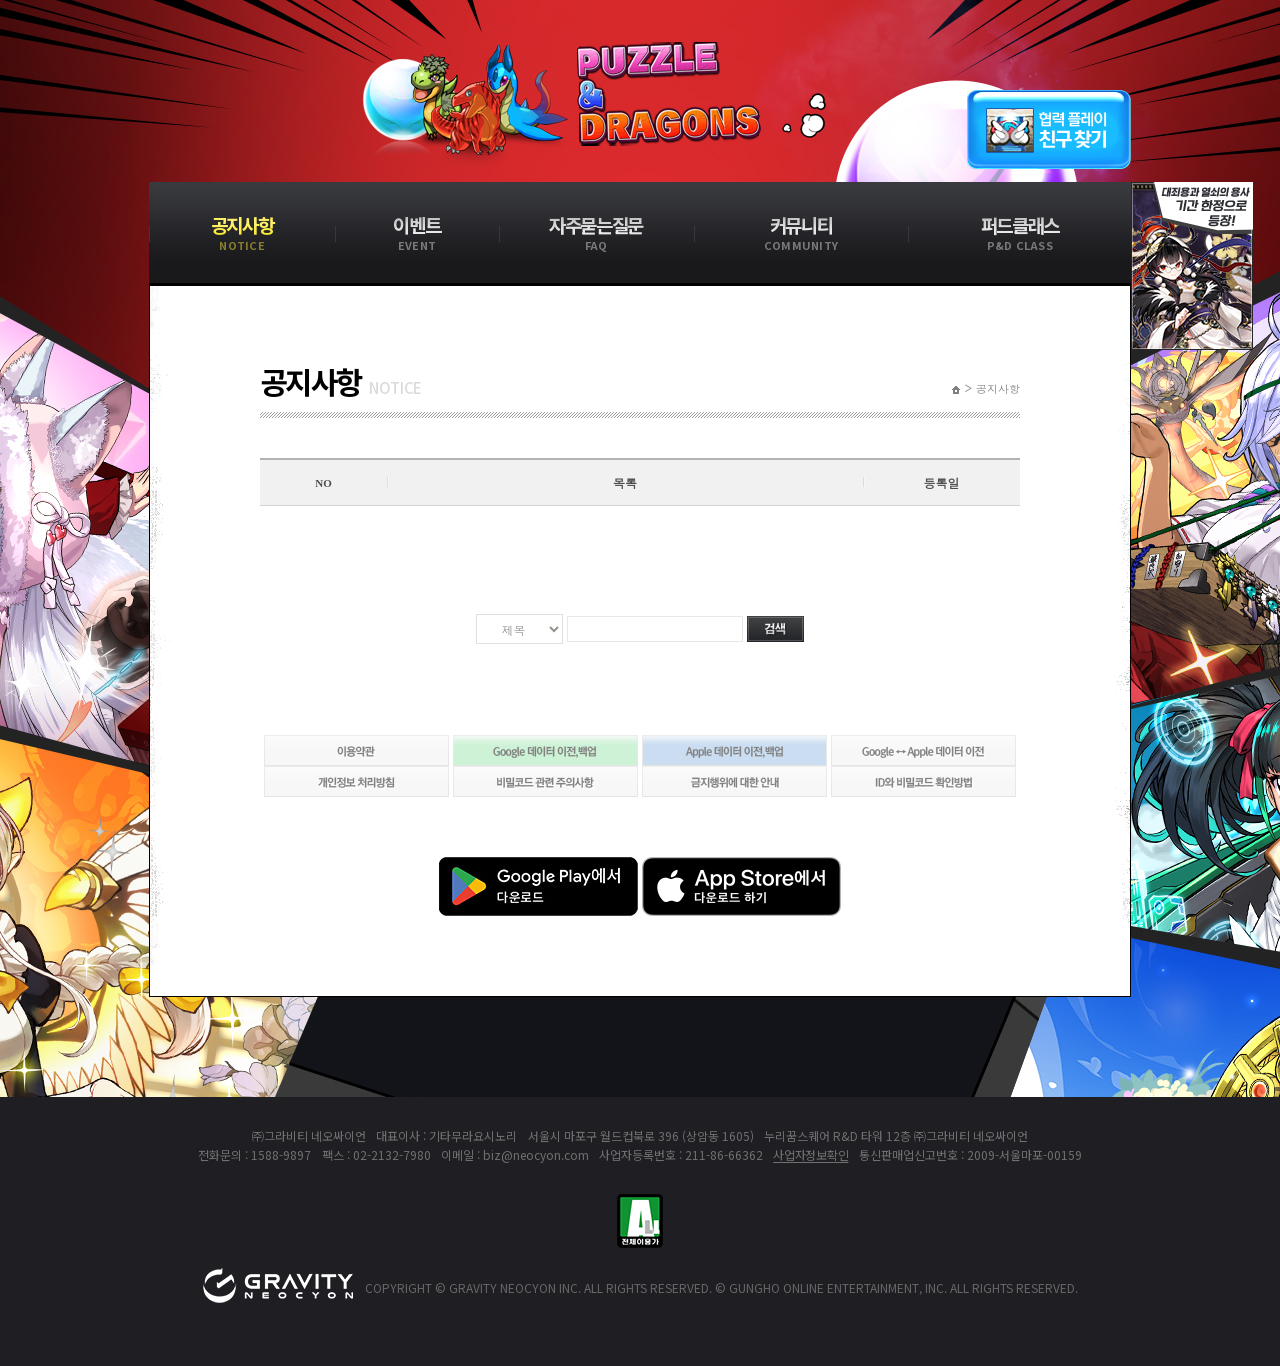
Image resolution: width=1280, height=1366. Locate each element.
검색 (775, 629)
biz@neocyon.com (536, 1154)
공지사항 (998, 389)
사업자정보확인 (810, 1154)
